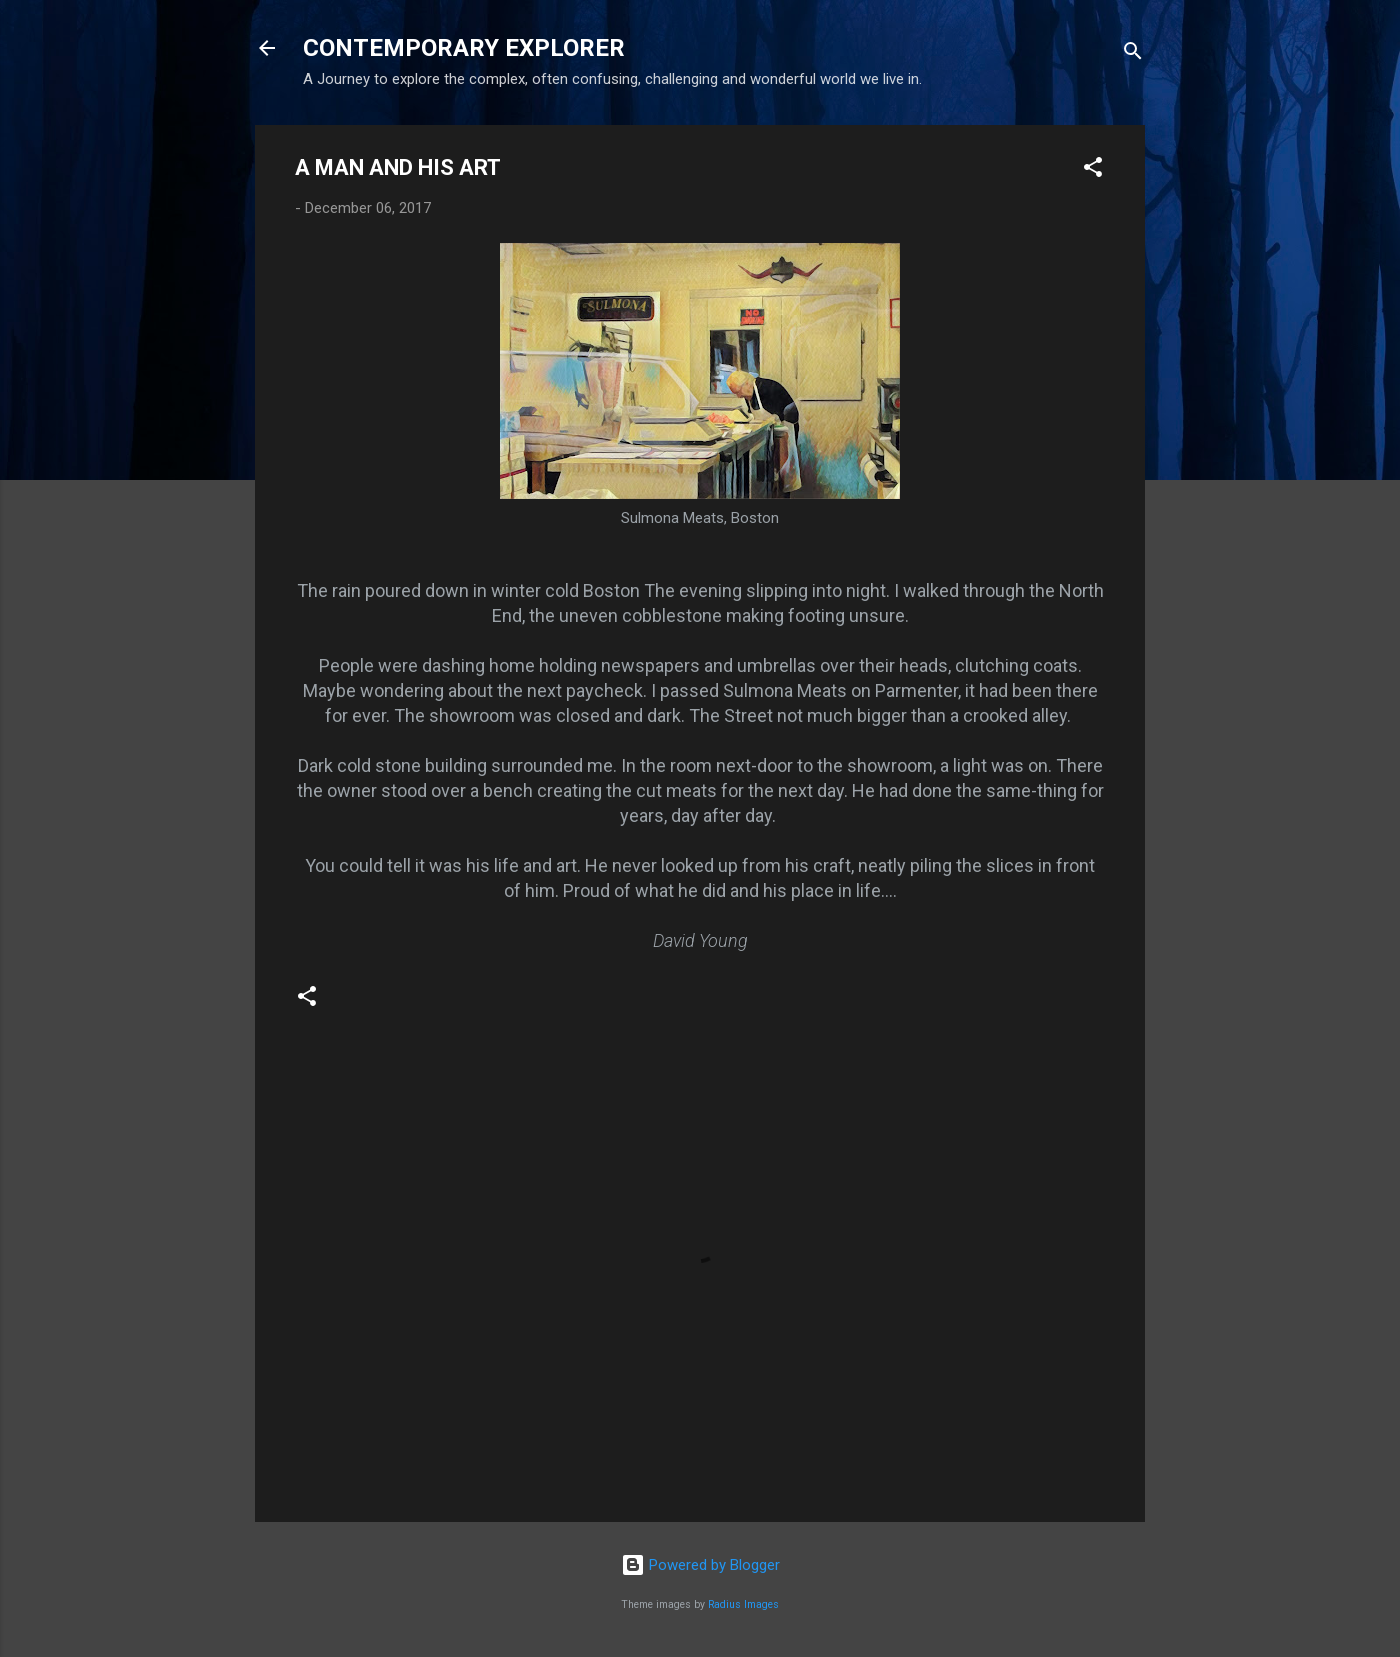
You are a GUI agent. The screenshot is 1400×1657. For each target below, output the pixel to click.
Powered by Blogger (700, 1565)
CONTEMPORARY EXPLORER (464, 48)
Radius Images (743, 1604)
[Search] (1133, 54)
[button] (1093, 170)
